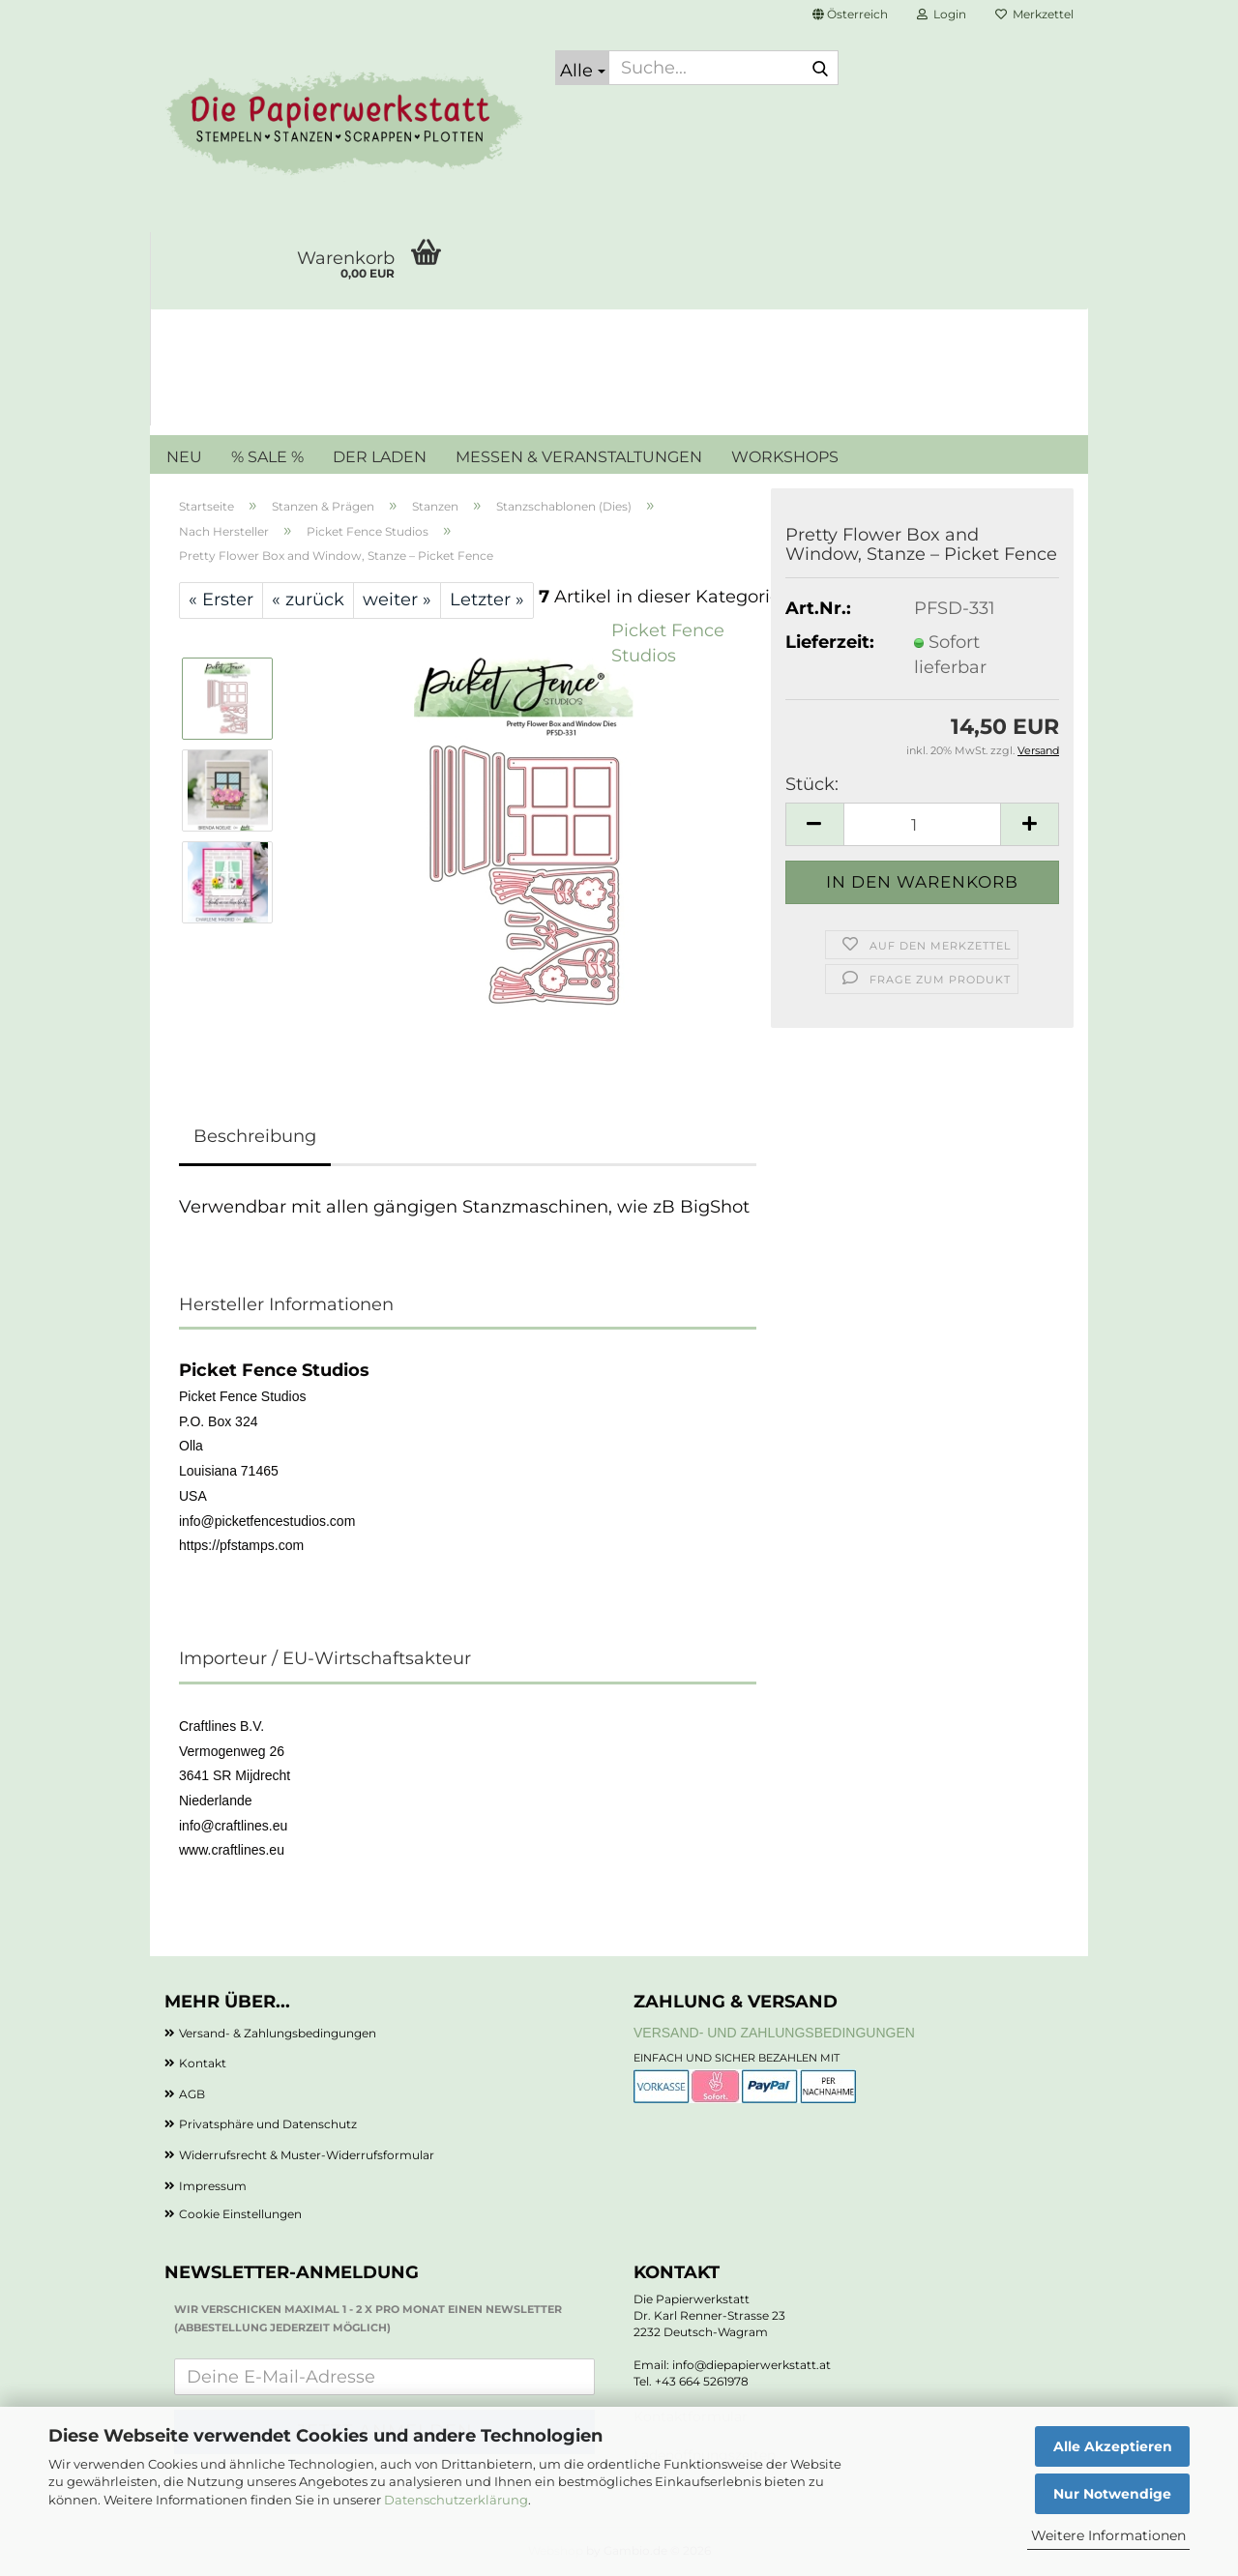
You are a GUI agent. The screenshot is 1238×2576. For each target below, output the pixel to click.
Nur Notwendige (1112, 2494)
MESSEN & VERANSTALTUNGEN (579, 457)
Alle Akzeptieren (1112, 2446)
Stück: (812, 784)
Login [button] (941, 14)
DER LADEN (380, 457)
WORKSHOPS (785, 457)
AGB (192, 2094)
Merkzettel (1034, 14)
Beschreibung (254, 1136)
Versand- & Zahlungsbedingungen (277, 2033)
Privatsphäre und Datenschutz (268, 2124)
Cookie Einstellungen (240, 2214)
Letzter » (487, 599)
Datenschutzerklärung (456, 2499)
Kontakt (202, 2063)
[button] (850, 14)
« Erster (221, 599)
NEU (184, 457)
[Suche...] (582, 67)
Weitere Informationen (1108, 2535)
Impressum (213, 2186)
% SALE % (267, 457)
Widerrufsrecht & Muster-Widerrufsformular (306, 2155)
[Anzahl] (922, 824)
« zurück (308, 599)
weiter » (397, 599)
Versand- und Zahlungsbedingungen (774, 2032)
